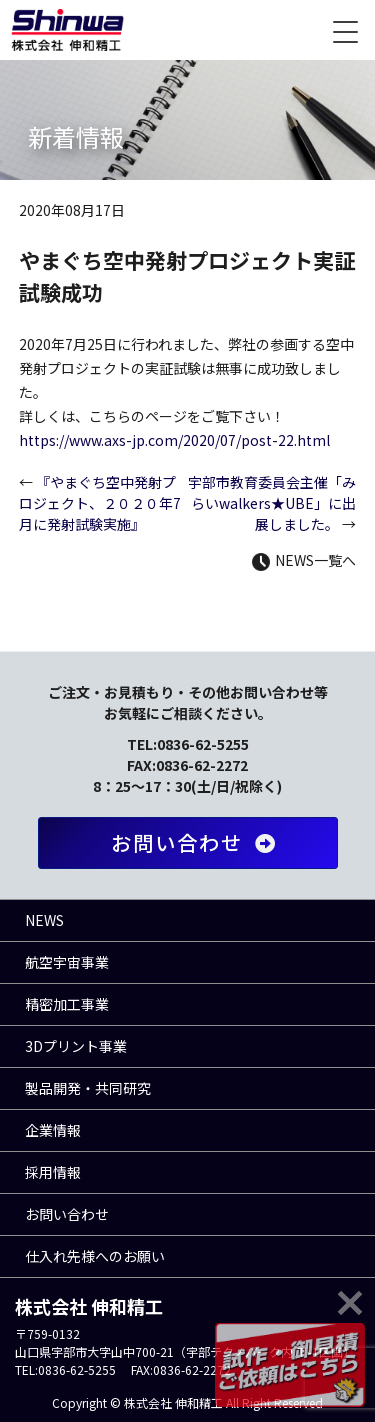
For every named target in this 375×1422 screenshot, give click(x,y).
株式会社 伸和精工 (67, 30)
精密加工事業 (67, 1004)
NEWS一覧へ (304, 560)
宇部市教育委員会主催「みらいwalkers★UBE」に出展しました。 (272, 503)
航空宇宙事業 (67, 962)
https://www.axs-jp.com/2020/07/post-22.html (174, 440)
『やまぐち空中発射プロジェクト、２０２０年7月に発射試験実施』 (100, 503)
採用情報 (53, 1172)
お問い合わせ (197, 842)
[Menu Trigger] (345, 30)
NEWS (44, 920)
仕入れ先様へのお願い (95, 1256)
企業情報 (53, 1130)
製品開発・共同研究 (88, 1088)
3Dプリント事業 (76, 1046)
